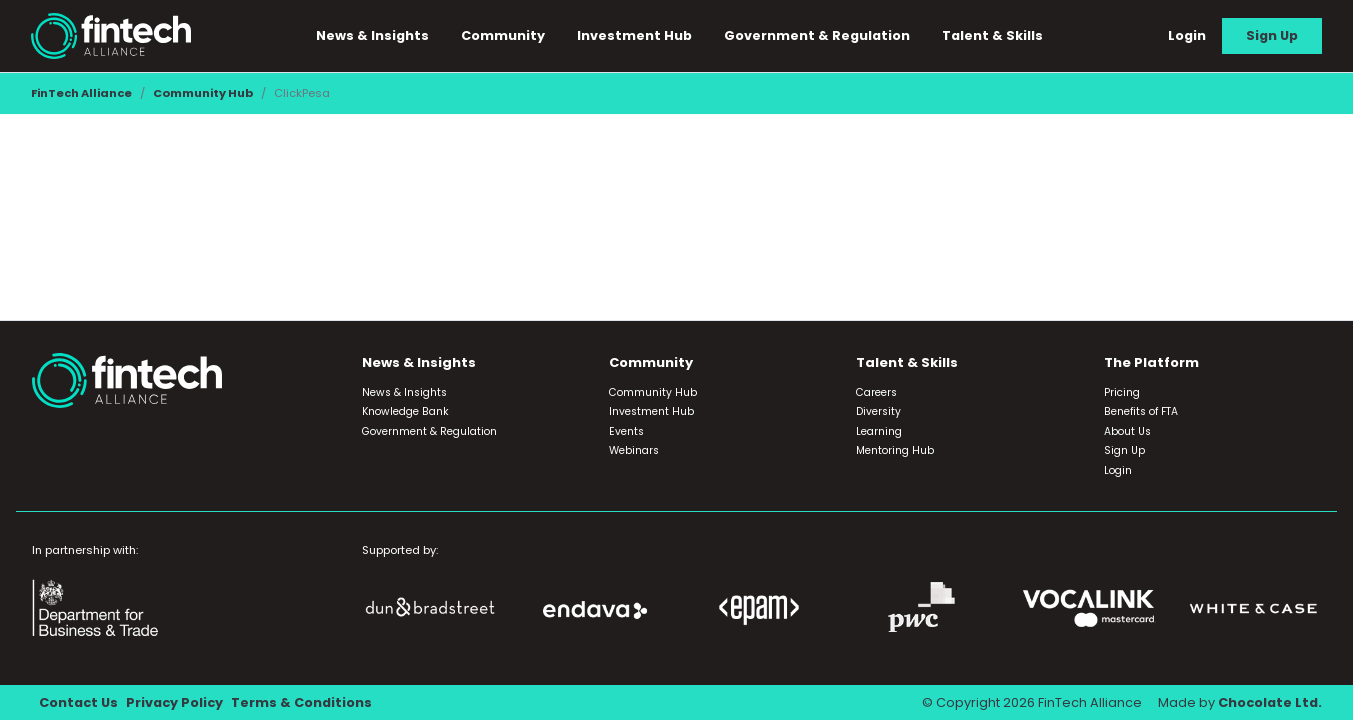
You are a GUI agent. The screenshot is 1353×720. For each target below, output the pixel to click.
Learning (879, 431)
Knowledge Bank (405, 411)
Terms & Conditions (301, 702)
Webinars (634, 450)
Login (1187, 35)
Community (503, 35)
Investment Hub (634, 35)
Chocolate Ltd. (1270, 702)
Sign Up (1272, 35)
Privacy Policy (174, 702)
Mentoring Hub (895, 450)
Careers (876, 392)
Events (626, 431)
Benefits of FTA (1141, 411)
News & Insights (372, 35)
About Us (1127, 431)
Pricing (1122, 392)
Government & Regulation (817, 35)
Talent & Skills (992, 35)
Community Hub (203, 93)
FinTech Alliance (81, 93)
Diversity (878, 411)
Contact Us (78, 702)
